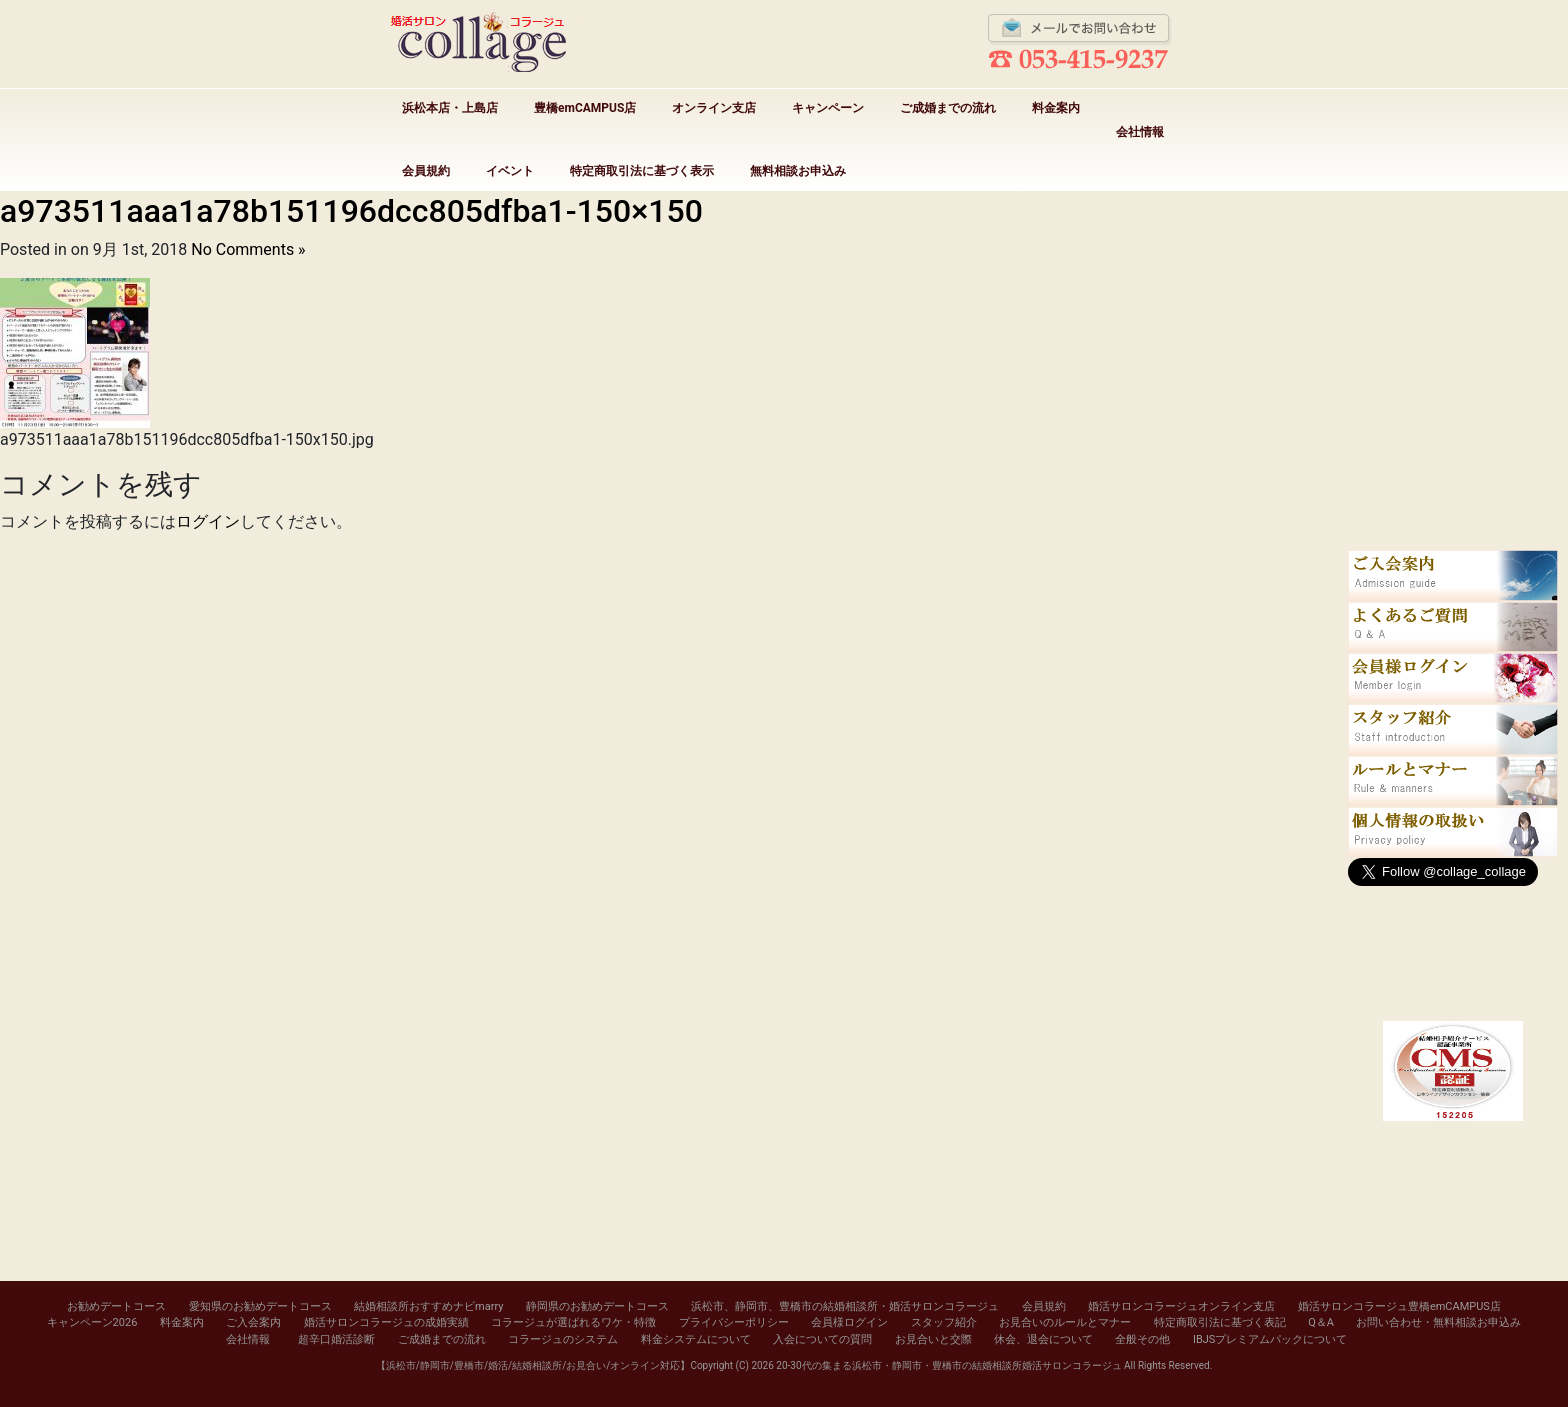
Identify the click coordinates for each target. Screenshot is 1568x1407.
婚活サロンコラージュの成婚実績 (386, 1322)
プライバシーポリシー (734, 1322)
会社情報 (1140, 132)
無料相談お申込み (798, 171)
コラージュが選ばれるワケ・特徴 (573, 1322)
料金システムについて (696, 1339)
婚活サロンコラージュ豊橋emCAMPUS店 (1399, 1306)
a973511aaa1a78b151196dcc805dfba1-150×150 (351, 211)
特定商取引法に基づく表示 (642, 171)
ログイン (208, 521)
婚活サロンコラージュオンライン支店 (1181, 1306)
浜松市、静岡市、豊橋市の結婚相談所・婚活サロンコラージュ (845, 1306)
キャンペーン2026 (92, 1322)
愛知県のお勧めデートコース (260, 1306)
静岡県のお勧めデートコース (597, 1306)
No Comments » (248, 249)
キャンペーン (828, 108)
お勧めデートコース (116, 1306)
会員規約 (426, 171)
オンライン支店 (714, 108)
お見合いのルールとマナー (1065, 1322)
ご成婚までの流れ (948, 108)
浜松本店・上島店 (450, 108)
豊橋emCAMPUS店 (585, 108)
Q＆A (1321, 1322)
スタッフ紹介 (944, 1322)
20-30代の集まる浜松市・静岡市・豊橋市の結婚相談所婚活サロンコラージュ (948, 1365)
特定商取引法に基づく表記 (1220, 1322)
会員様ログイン (849, 1322)
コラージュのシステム (563, 1339)
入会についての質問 (822, 1339)
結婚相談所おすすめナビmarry (428, 1306)
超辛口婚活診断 (336, 1339)
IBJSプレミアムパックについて (1270, 1339)
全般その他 (1142, 1339)
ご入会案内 (253, 1322)
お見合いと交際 (933, 1339)
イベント (510, 171)
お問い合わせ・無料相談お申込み (1438, 1322)
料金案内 (1056, 108)
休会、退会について (1043, 1339)
